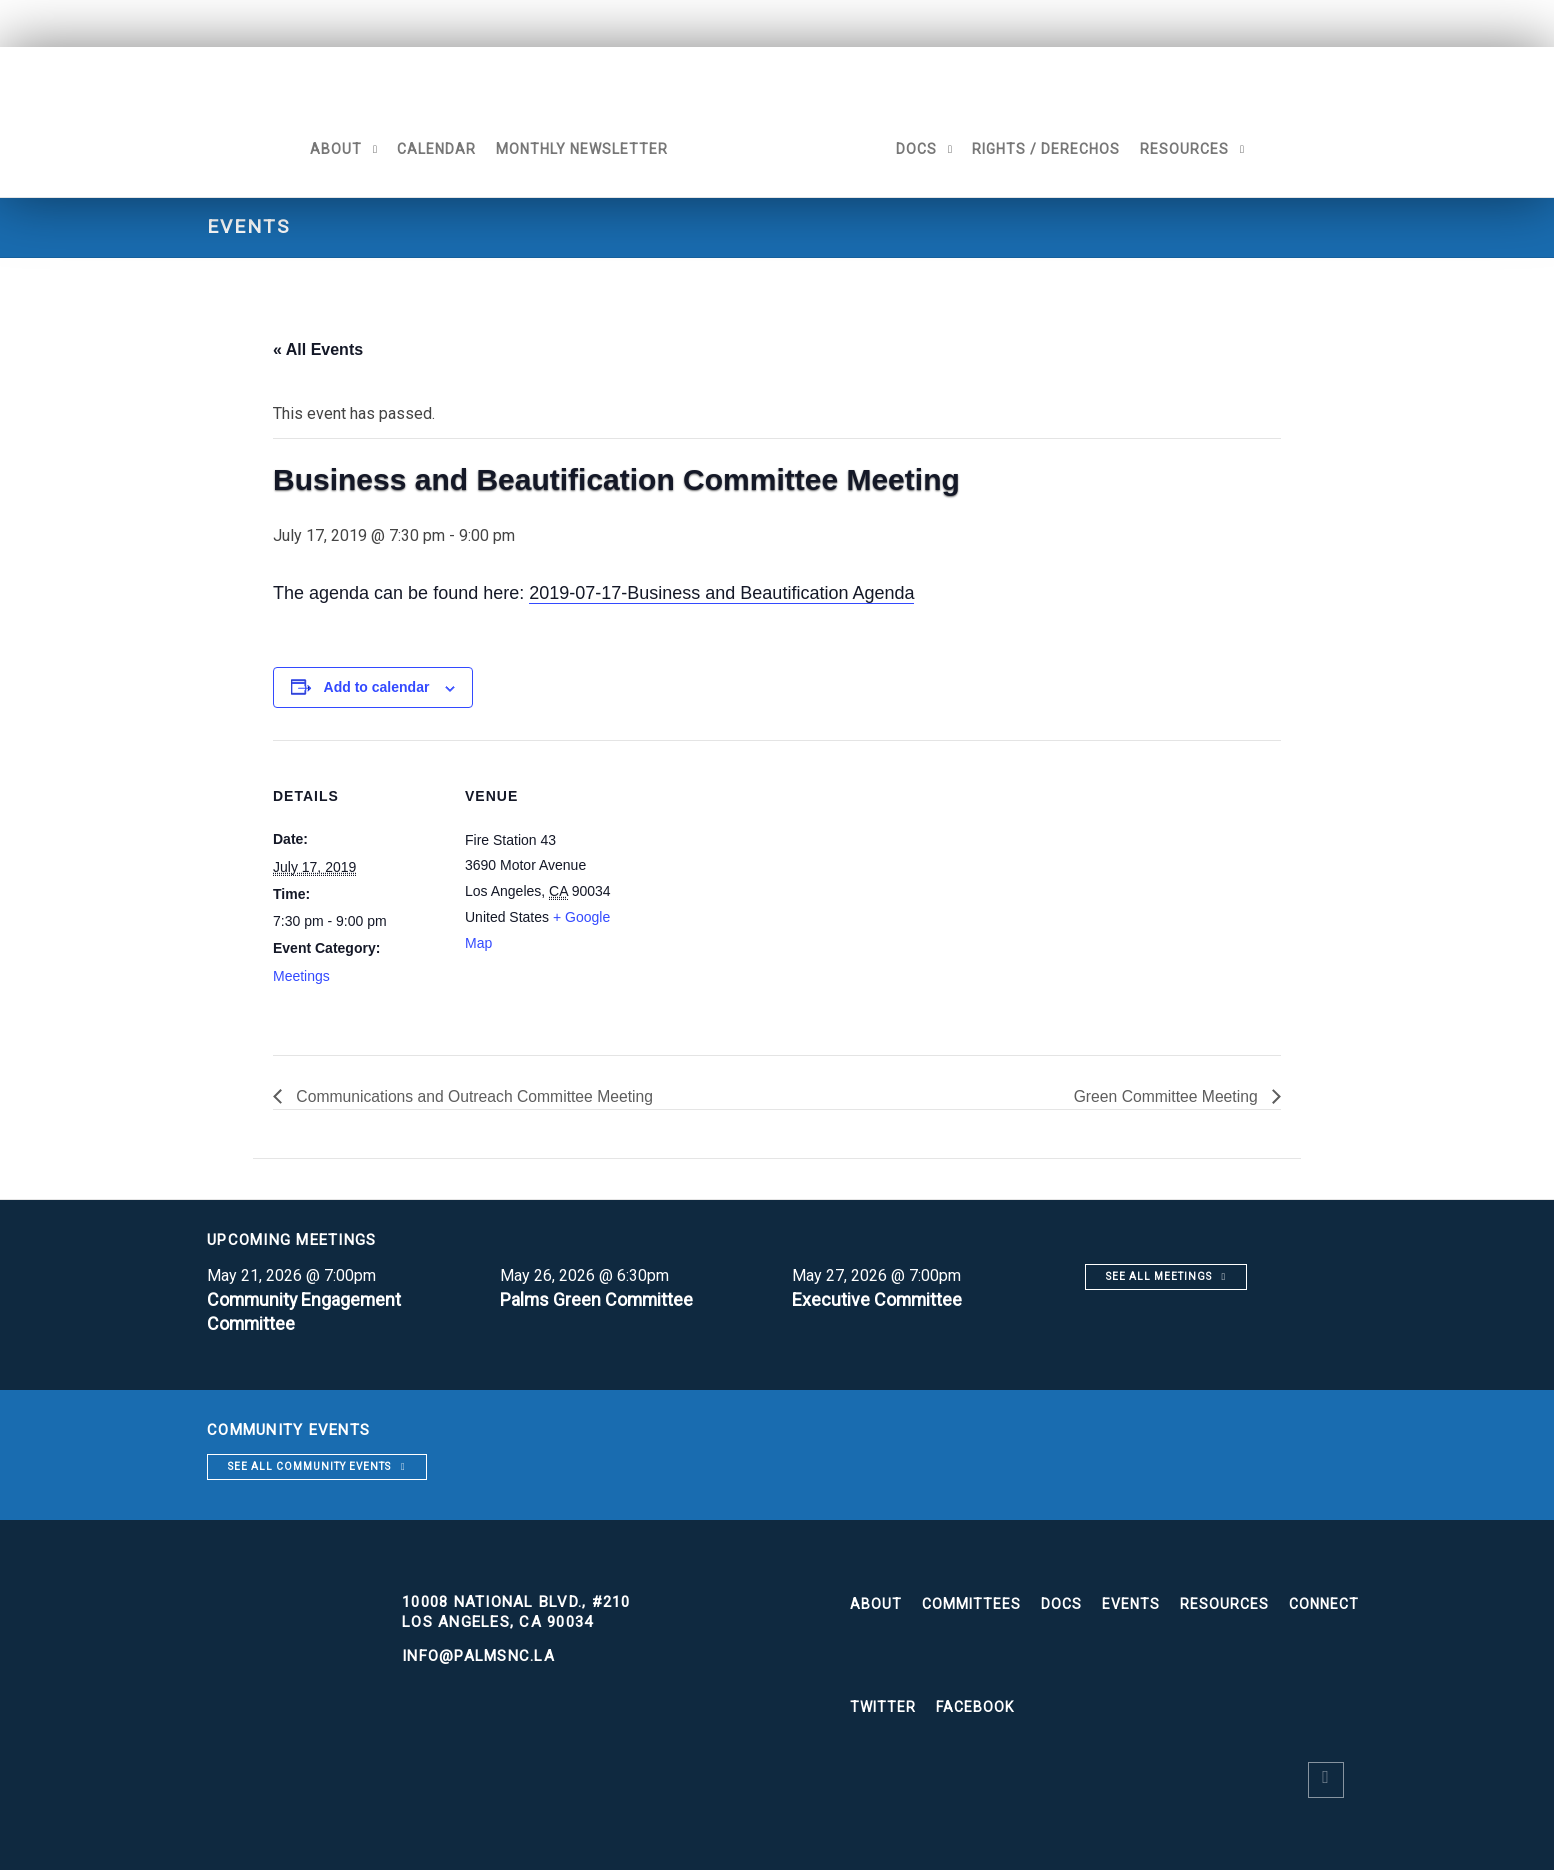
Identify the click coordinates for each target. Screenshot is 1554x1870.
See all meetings (1159, 1276)
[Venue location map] (762, 878)
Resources (1189, 149)
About (331, 149)
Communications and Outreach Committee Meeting (476, 1096)
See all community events (309, 1466)
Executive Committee (878, 1299)
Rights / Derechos (1051, 149)
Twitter (883, 1707)
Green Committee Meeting (1166, 1096)
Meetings (301, 976)
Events (1131, 1604)
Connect (1324, 1604)
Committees (971, 1604)
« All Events (318, 349)
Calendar (431, 149)
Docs (921, 149)
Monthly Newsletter (577, 149)
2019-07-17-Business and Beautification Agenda (721, 593)
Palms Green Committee (598, 1299)
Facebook (975, 1707)
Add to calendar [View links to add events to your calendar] (377, 687)
